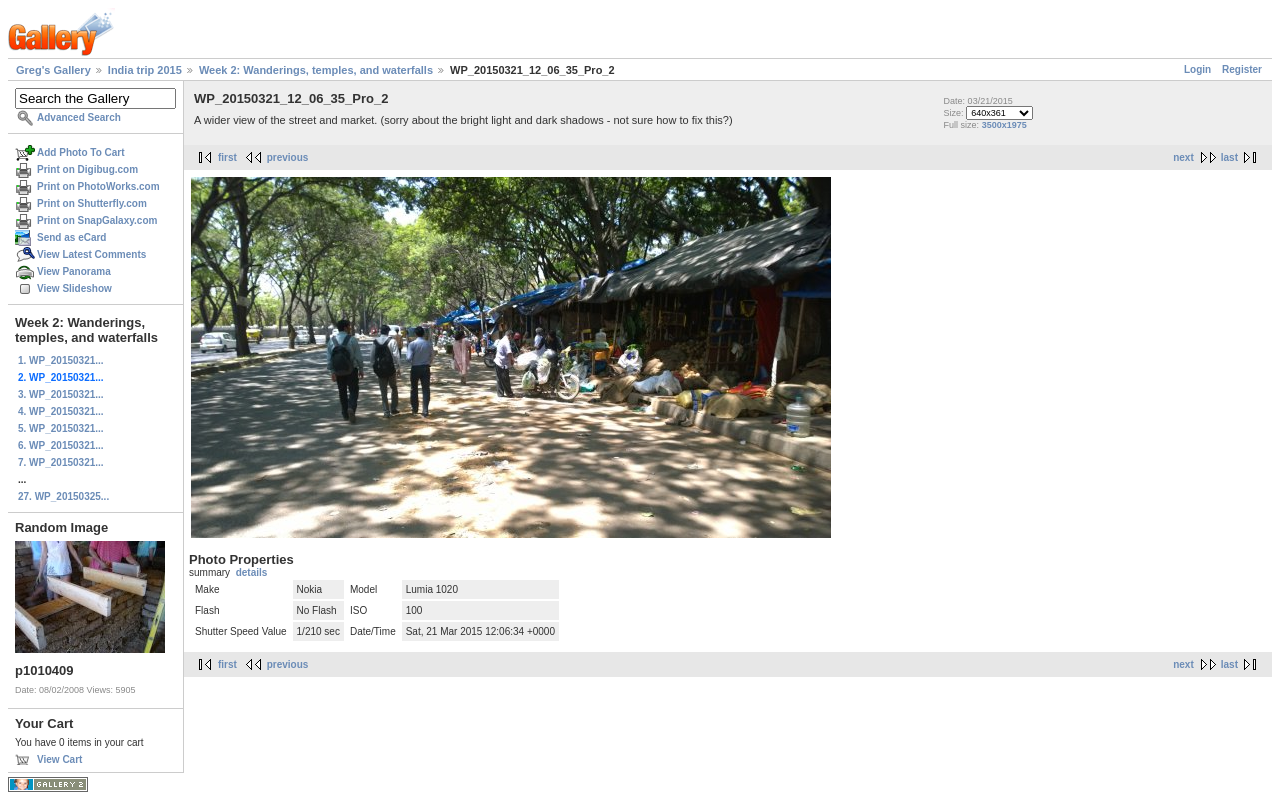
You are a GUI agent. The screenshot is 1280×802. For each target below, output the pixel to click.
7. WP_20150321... (61, 462)
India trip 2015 (145, 70)
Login (1197, 69)
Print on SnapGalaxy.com (97, 220)
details (252, 572)
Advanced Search (79, 117)
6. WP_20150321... (61, 445)
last (1229, 157)
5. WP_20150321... (61, 428)
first (227, 157)
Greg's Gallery (53, 70)
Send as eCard (71, 237)
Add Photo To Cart (81, 152)
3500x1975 (1004, 125)
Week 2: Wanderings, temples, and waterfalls (316, 70)
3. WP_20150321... (61, 394)
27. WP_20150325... (63, 496)
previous (288, 157)
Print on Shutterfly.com (92, 203)
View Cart (59, 759)
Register (1242, 69)
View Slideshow (74, 288)
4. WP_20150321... (61, 411)
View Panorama (74, 271)
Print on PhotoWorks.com (98, 186)
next (1183, 157)
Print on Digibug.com (87, 169)
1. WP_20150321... (61, 360)
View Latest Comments (91, 254)
